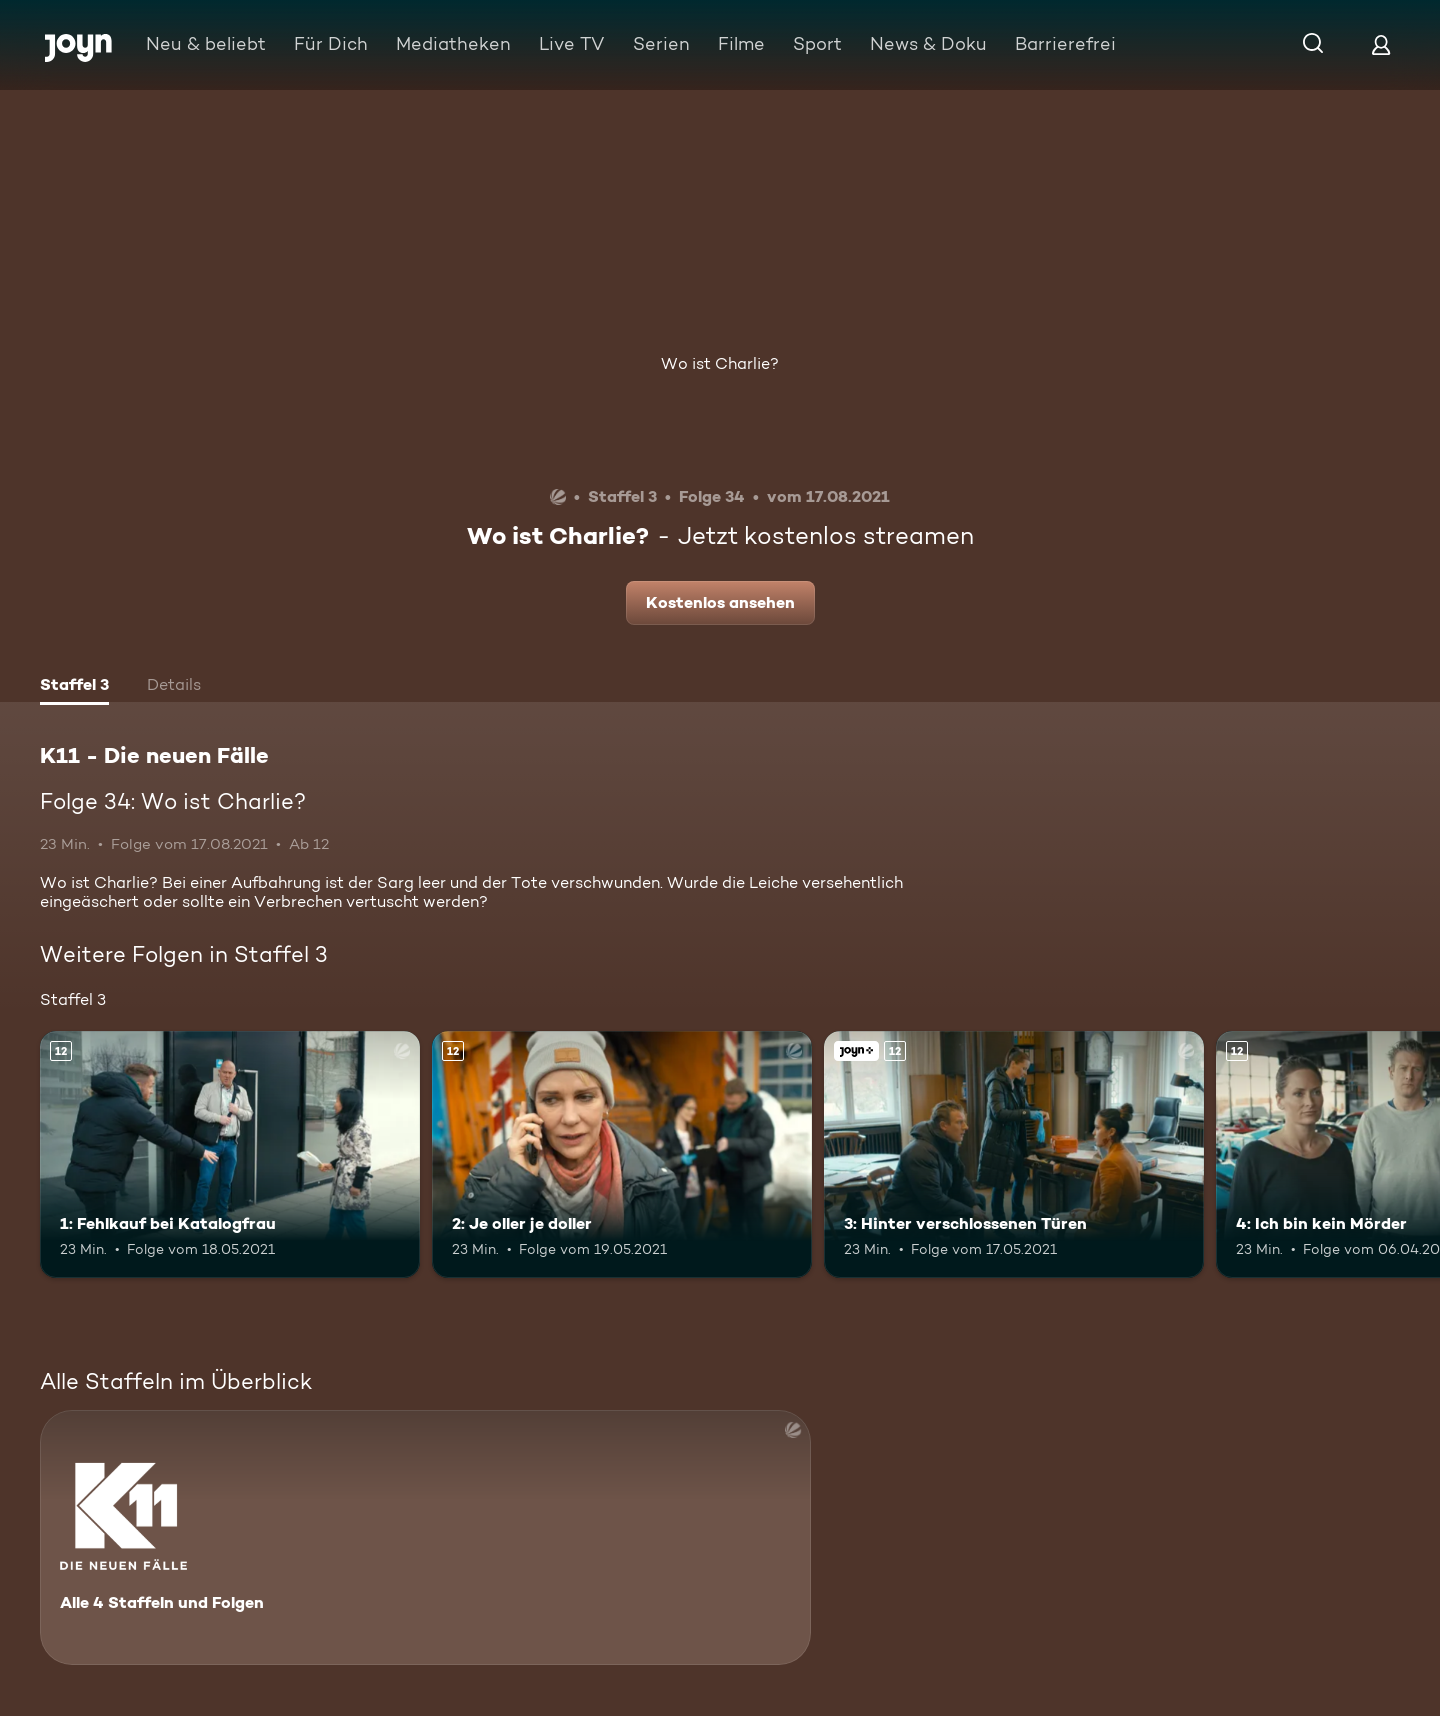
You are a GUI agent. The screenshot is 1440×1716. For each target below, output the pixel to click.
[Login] (1381, 44)
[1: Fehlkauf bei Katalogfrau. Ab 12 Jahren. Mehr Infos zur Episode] (230, 1154)
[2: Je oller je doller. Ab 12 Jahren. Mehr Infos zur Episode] (622, 1154)
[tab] (74, 687)
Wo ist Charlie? (720, 363)
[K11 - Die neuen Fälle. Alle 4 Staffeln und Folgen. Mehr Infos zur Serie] (425, 1537)
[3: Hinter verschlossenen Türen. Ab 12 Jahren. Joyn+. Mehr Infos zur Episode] (1014, 1154)
